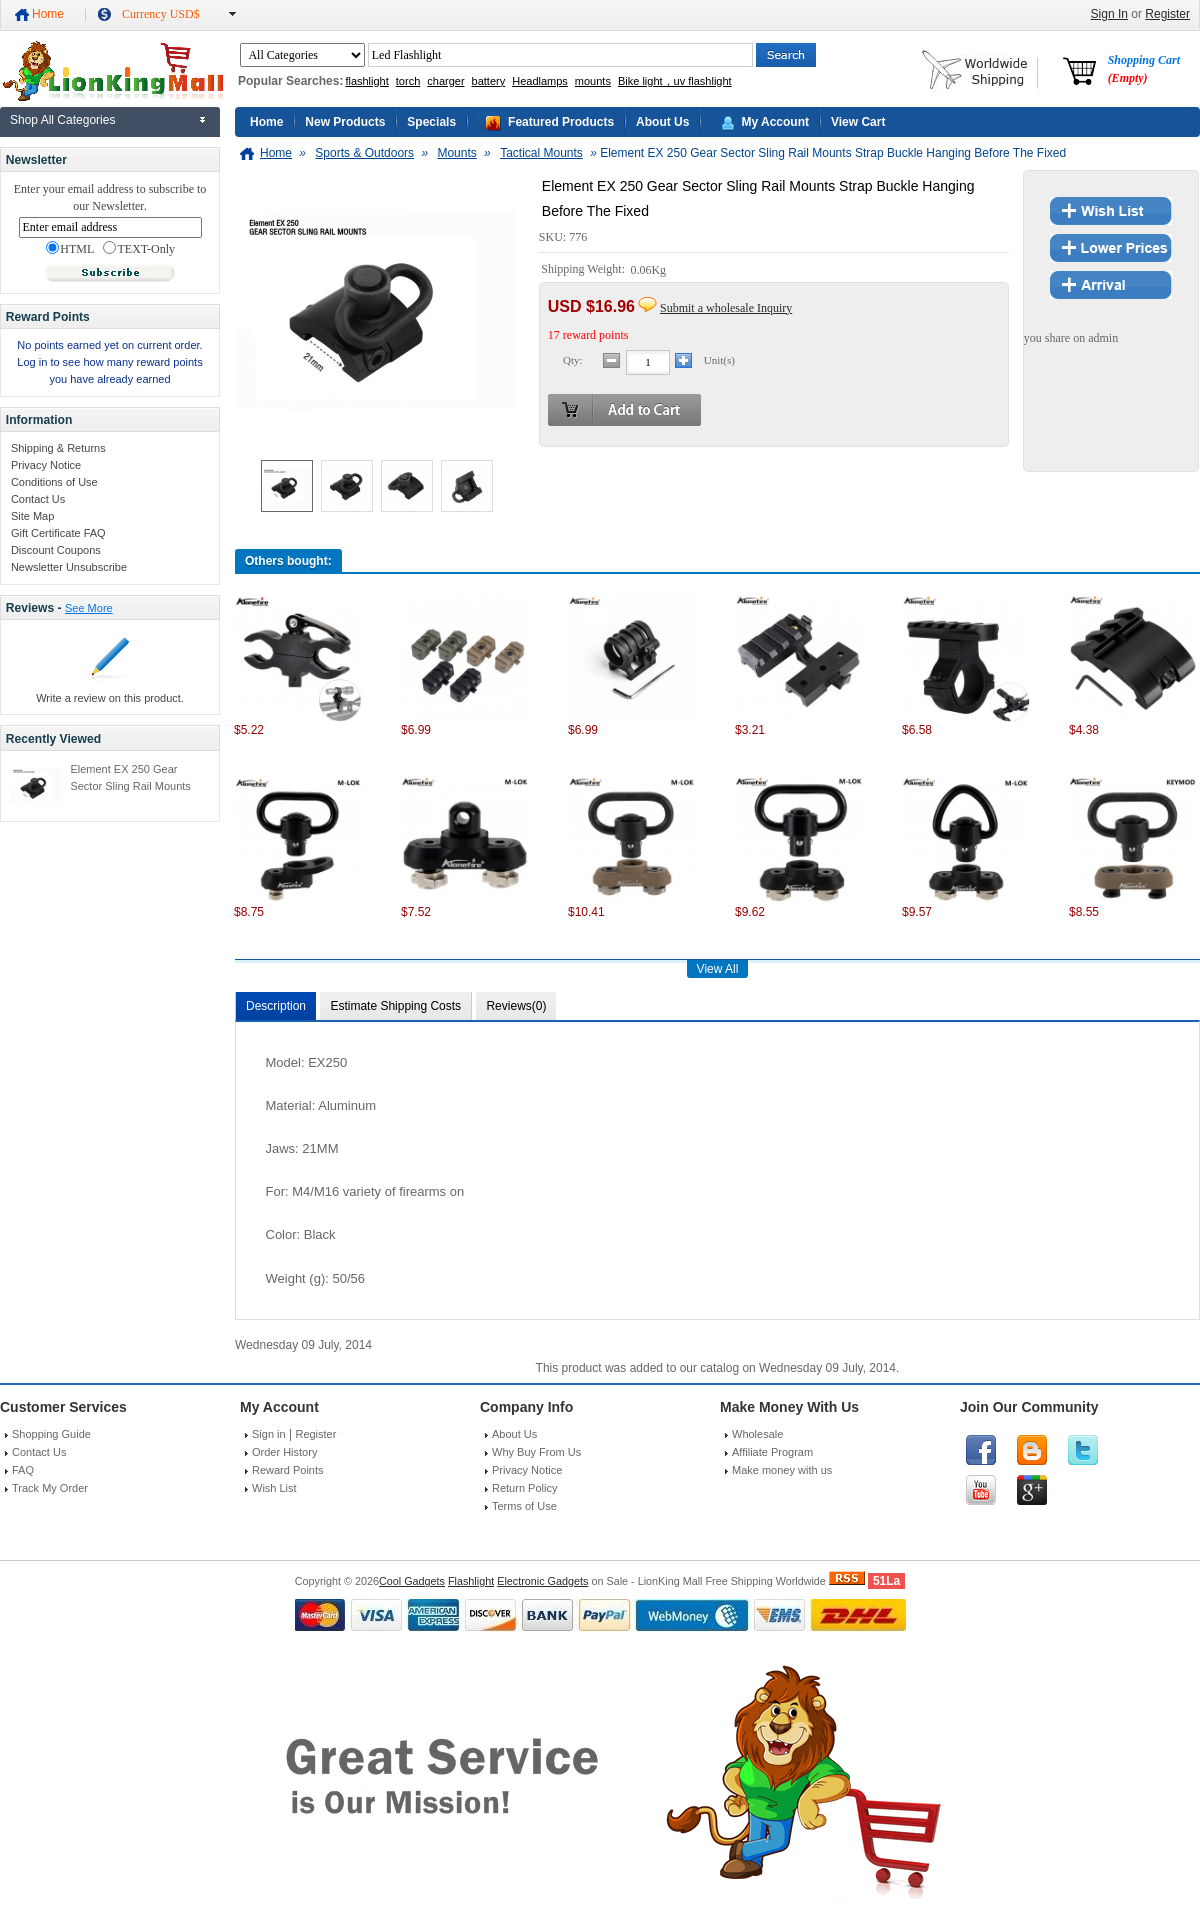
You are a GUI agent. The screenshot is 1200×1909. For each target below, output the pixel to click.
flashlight (366, 81)
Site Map (32, 516)
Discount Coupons (56, 550)
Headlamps (540, 81)
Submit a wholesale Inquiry (726, 308)
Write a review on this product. (110, 698)
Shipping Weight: (584, 270)
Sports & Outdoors (364, 153)
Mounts (456, 153)
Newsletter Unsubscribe (69, 567)
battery (489, 81)
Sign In (1109, 14)
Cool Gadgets (412, 1581)
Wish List (274, 1488)
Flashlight (471, 1581)
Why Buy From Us (536, 1452)
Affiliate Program (772, 1452)
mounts (593, 81)
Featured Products (561, 122)
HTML (70, 249)
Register (1167, 14)
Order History (284, 1452)
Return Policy (524, 1488)
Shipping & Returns (58, 448)
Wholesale (757, 1434)
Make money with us (782, 1470)
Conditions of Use (54, 482)
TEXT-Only (139, 249)
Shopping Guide (51, 1434)
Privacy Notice (46, 465)
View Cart (858, 122)
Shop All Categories (62, 120)
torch (408, 81)
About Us (662, 122)
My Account (775, 122)
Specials (431, 122)
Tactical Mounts (541, 153)
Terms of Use (524, 1506)
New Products (345, 122)
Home (48, 14)
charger (445, 81)
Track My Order (50, 1488)
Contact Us (38, 499)
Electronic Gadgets (542, 1581)
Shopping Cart (1144, 69)
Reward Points (288, 1470)
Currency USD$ (161, 14)
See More (89, 608)
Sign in (269, 1434)
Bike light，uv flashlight (675, 81)
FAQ (23, 1470)
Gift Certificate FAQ (58, 533)
